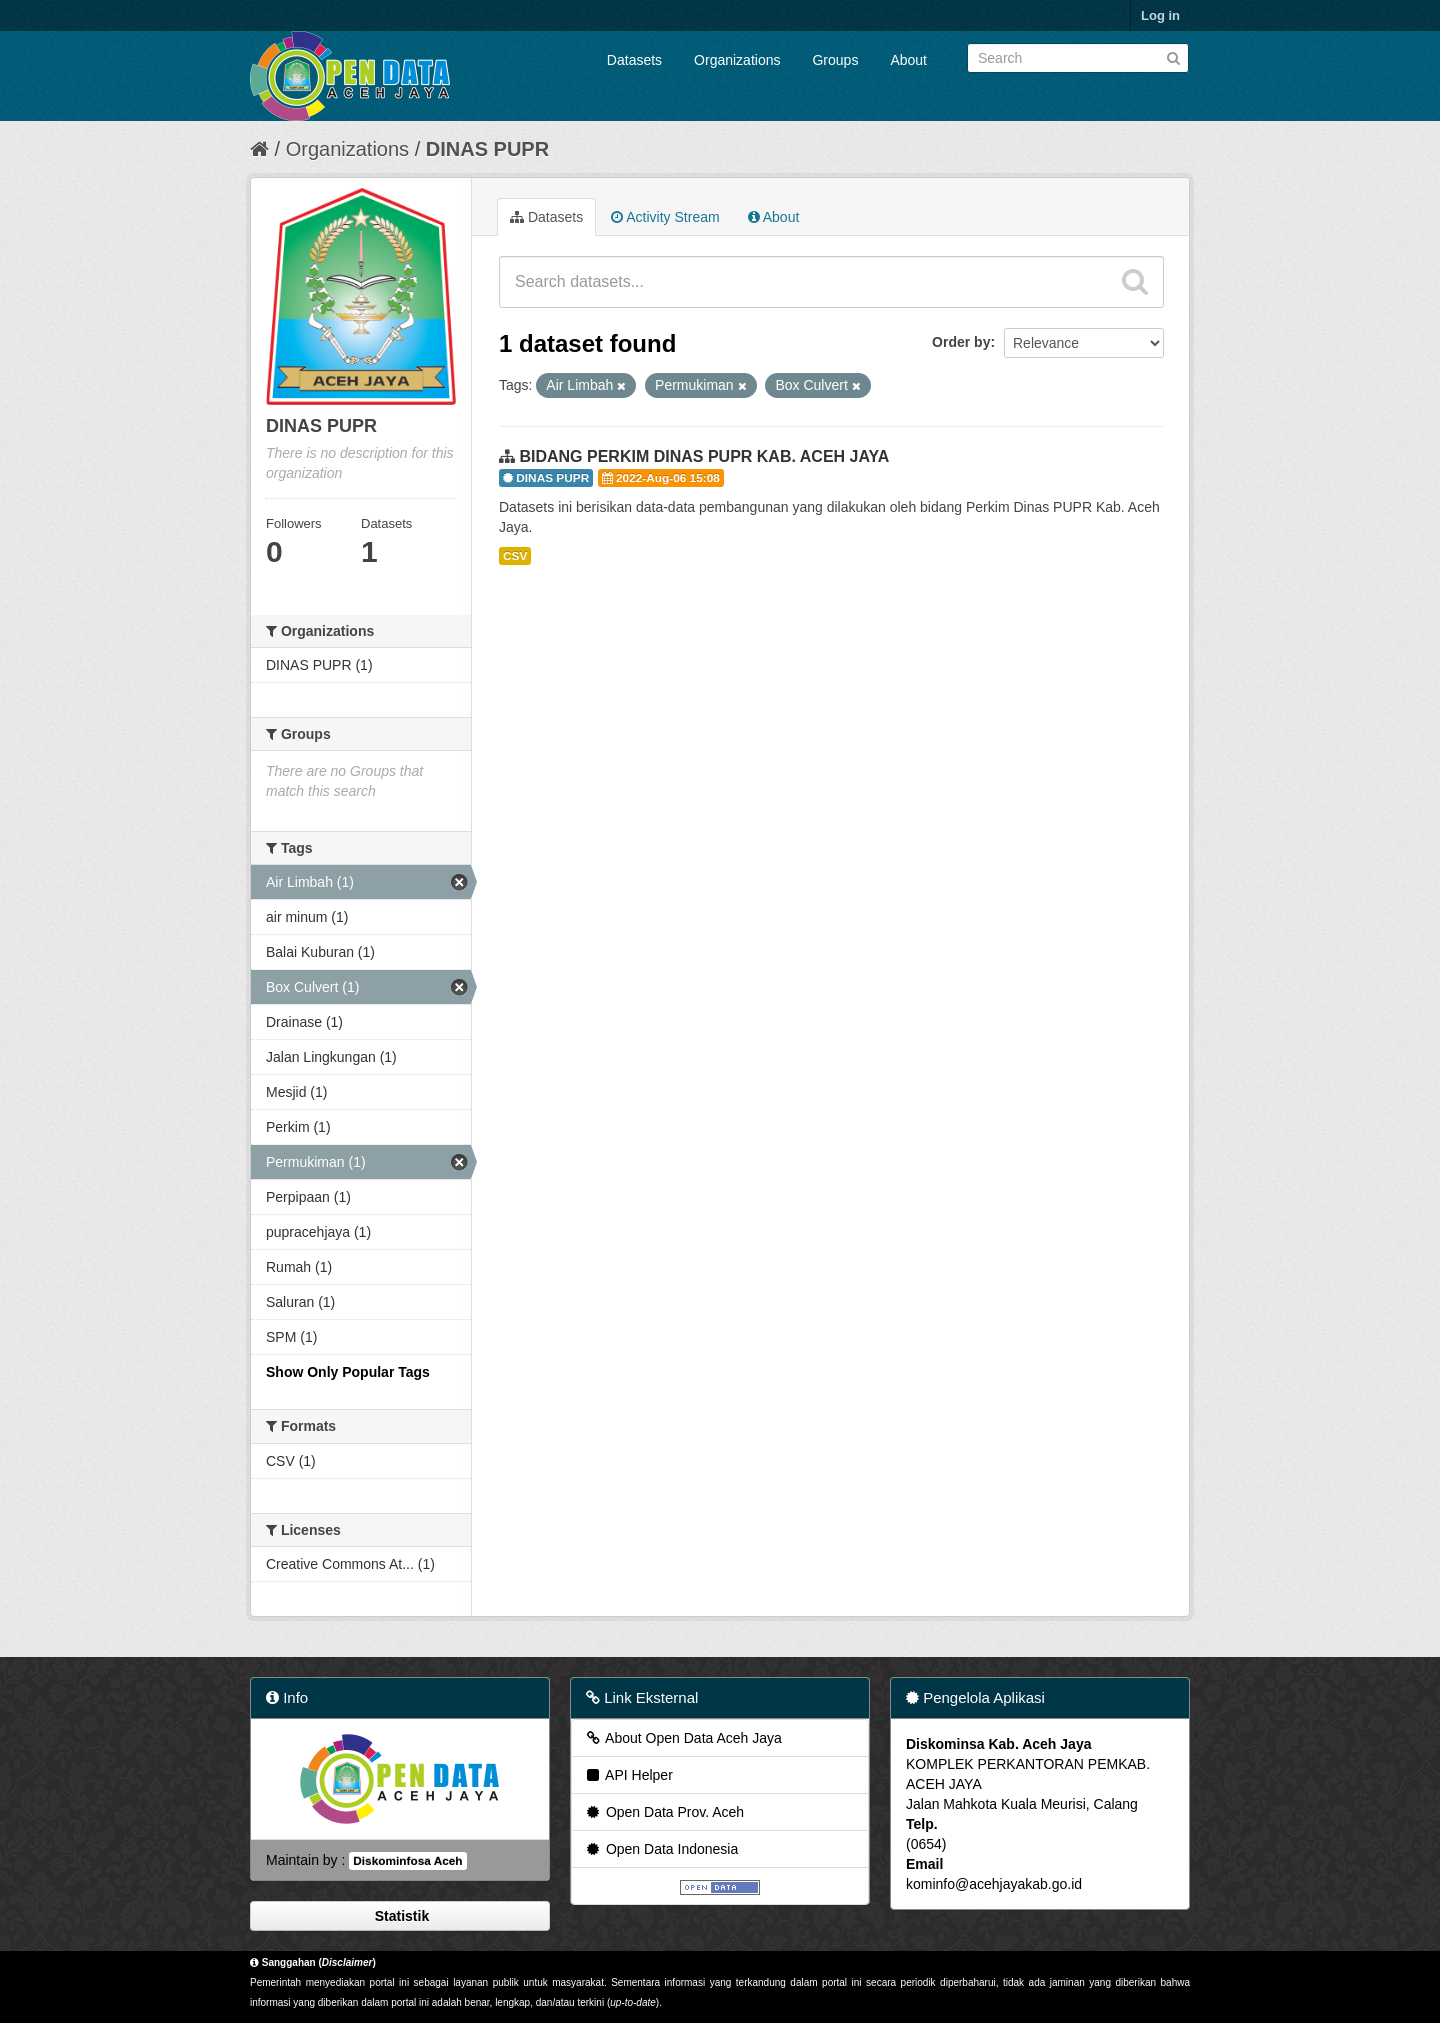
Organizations (737, 60)
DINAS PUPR (487, 149)
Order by (961, 342)
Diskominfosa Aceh (407, 1861)
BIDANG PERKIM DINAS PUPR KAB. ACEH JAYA (704, 456)
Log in (1160, 15)
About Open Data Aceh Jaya (683, 1738)
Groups (835, 60)
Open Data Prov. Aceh (664, 1812)
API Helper (628, 1775)
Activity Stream (665, 217)
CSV (515, 556)
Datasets (634, 60)
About (908, 60)
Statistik (400, 1916)
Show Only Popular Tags (348, 1372)
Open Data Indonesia (661, 1849)
